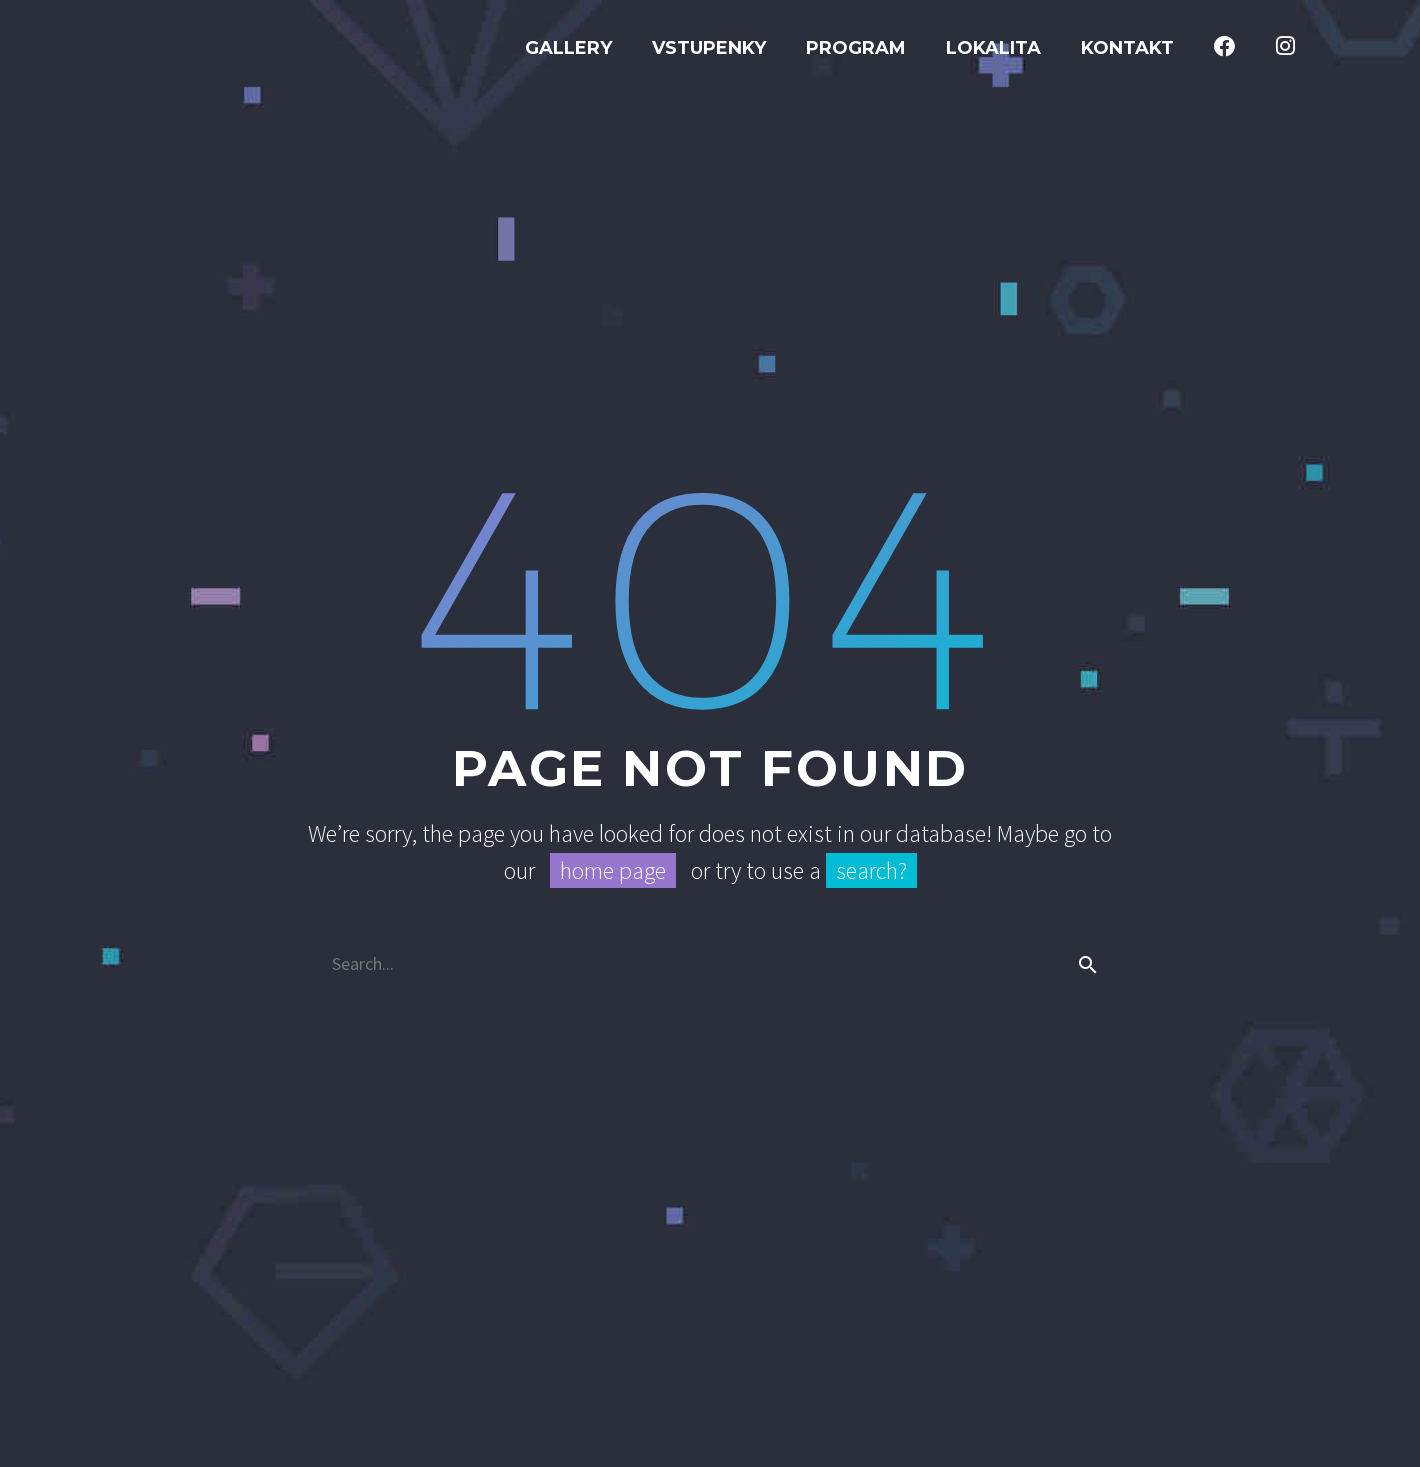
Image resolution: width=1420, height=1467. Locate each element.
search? (871, 870)
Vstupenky (709, 48)
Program (856, 48)
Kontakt (1127, 48)
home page (613, 870)
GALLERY (568, 48)
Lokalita (993, 48)
